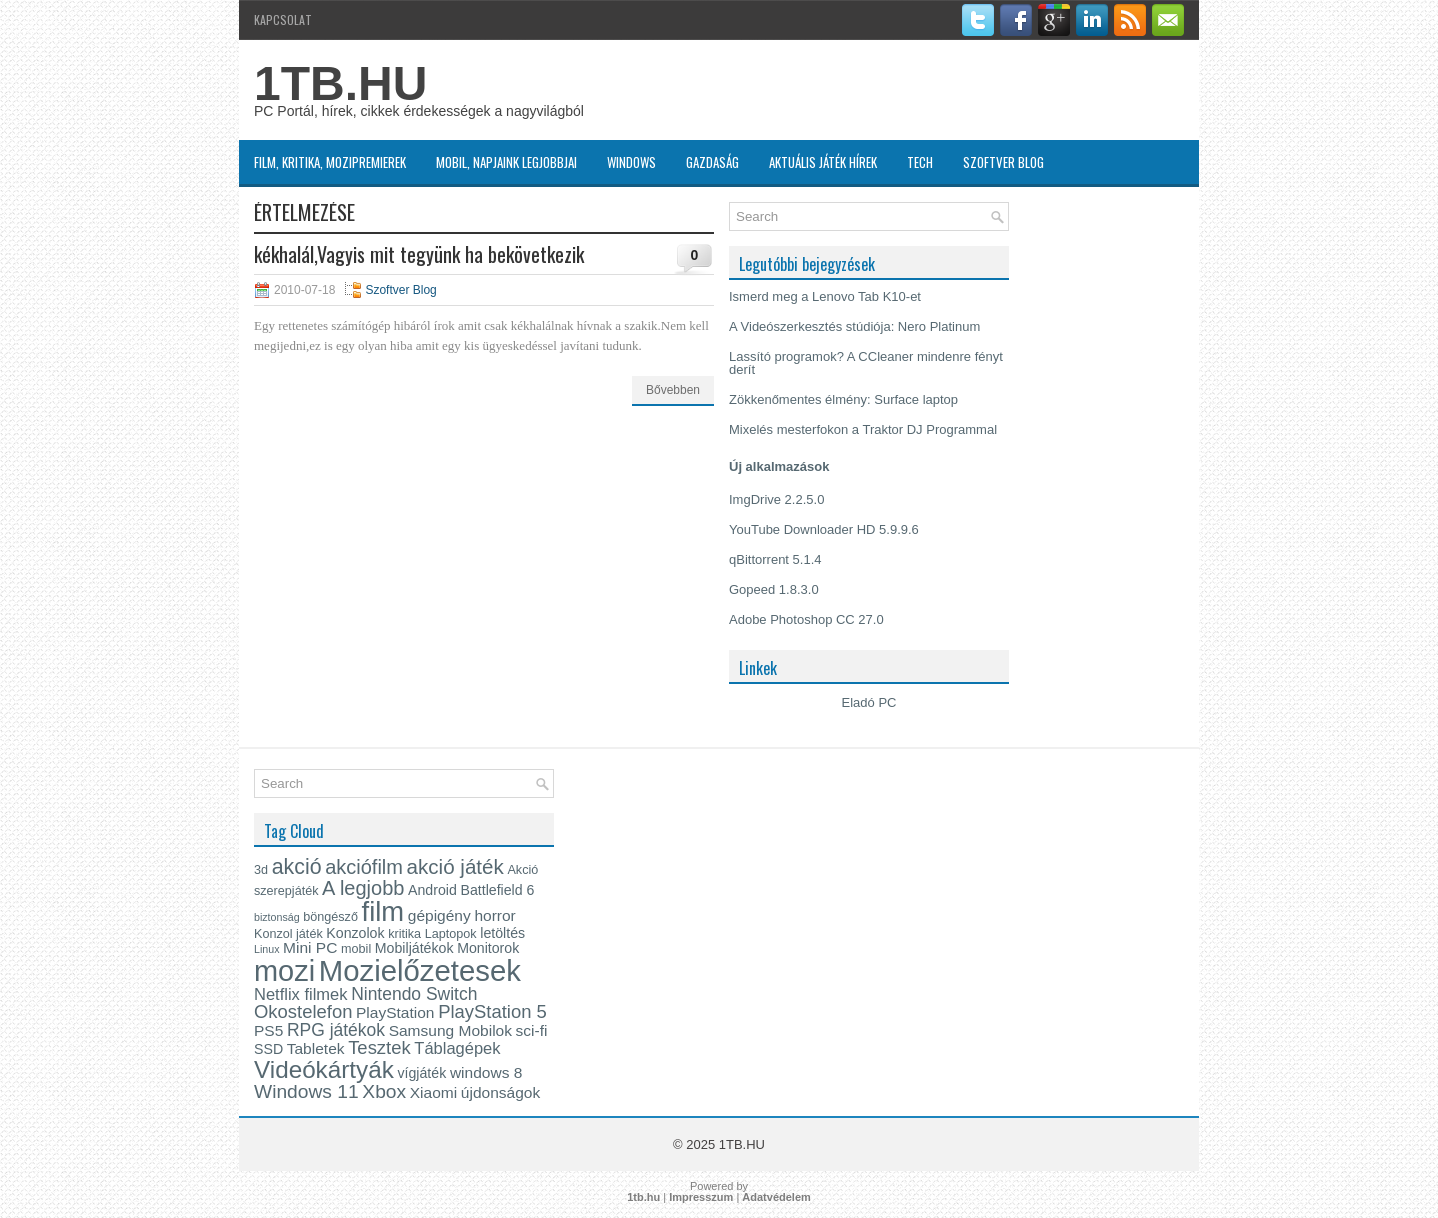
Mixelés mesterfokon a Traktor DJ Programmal (863, 429)
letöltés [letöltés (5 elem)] (502, 933)
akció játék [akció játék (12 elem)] (455, 866)
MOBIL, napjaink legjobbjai (506, 162)
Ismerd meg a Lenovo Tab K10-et (825, 296)
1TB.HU (340, 83)
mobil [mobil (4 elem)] (356, 949)
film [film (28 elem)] (383, 911)
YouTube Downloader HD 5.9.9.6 (824, 529)
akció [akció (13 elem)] (297, 867)
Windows (631, 162)
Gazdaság (712, 162)
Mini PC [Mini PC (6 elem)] (310, 947)
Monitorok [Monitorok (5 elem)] (488, 948)
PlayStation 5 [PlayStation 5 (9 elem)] (492, 1011)
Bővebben (673, 390)
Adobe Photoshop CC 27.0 (806, 619)
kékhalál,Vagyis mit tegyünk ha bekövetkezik (419, 254)
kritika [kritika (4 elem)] (404, 934)
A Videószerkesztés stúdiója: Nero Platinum (854, 326)
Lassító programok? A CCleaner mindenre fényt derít (866, 363)
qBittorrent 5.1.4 (775, 559)
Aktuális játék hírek (823, 162)
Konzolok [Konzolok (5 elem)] (355, 933)
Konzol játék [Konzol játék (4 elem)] (288, 934)
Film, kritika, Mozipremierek (330, 162)
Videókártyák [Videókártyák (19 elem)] (324, 1069)
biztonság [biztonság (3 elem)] (277, 917)
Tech (920, 162)
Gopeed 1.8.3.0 (774, 589)
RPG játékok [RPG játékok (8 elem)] (336, 1030)
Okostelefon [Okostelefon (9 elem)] (303, 1011)
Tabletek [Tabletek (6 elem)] (316, 1048)
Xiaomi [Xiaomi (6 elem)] (433, 1092)
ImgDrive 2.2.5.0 (776, 499)
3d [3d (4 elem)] (261, 870)
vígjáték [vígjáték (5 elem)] (421, 1073)
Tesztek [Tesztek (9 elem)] (379, 1047)
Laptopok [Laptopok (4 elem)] (451, 934)
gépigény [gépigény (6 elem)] (439, 915)
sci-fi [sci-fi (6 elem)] (532, 1030)
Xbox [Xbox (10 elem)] (384, 1091)
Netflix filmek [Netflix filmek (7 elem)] (301, 994)
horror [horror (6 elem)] (494, 915)
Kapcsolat (283, 19)
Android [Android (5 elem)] (432, 890)
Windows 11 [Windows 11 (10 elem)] (306, 1091)
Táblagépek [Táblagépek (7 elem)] (457, 1048)
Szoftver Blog (1003, 162)
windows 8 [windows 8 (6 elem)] (486, 1072)
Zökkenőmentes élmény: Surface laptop (843, 399)
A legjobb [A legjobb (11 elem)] (363, 888)
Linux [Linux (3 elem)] (266, 949)
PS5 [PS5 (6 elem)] (268, 1030)
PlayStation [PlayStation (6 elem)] (395, 1012)
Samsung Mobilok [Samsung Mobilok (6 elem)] (450, 1030)
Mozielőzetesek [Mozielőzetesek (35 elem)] (420, 970)
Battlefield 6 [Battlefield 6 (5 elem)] (497, 890)
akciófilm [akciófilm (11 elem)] (364, 867)
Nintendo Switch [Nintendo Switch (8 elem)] (414, 994)
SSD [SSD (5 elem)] (268, 1049)
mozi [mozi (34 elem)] (284, 971)
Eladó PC (869, 702)
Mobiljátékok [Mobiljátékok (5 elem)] (414, 948)
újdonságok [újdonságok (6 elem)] (500, 1092)
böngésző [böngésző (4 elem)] (330, 917)
